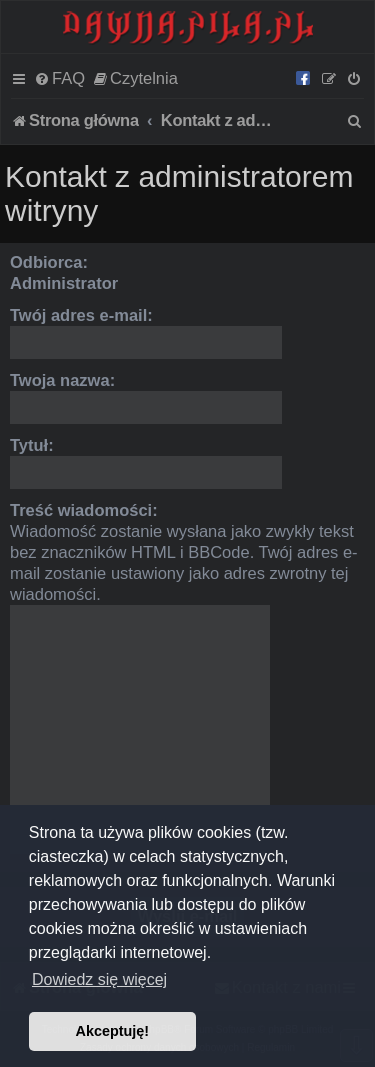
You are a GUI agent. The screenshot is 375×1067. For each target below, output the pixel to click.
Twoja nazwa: (62, 380)
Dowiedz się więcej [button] (99, 979)
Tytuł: (32, 445)
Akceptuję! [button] (113, 1031)
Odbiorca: (49, 262)
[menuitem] (59, 78)
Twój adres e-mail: (81, 315)
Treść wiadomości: (84, 510)
